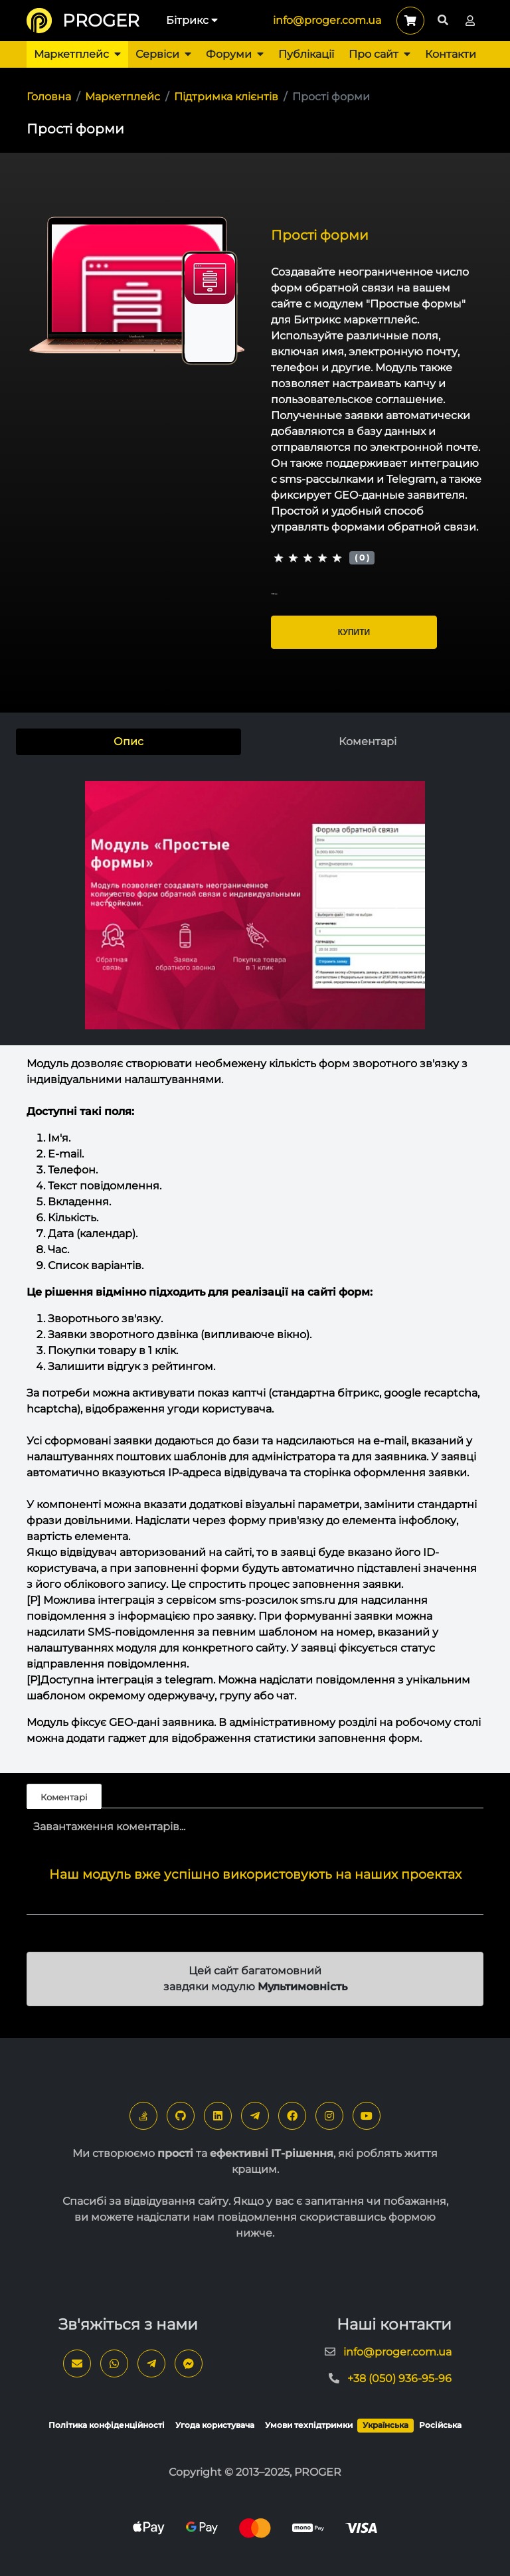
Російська (440, 2425)
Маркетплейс (77, 54)
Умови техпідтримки (309, 2425)
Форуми (235, 54)
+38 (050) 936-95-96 (399, 2378)
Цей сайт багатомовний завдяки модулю (255, 1978)
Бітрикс (192, 20)
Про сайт (379, 54)
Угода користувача (214, 2425)
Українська (385, 2425)
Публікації (306, 54)
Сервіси (163, 54)
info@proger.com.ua (327, 20)
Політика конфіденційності (106, 2425)
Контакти (450, 54)
